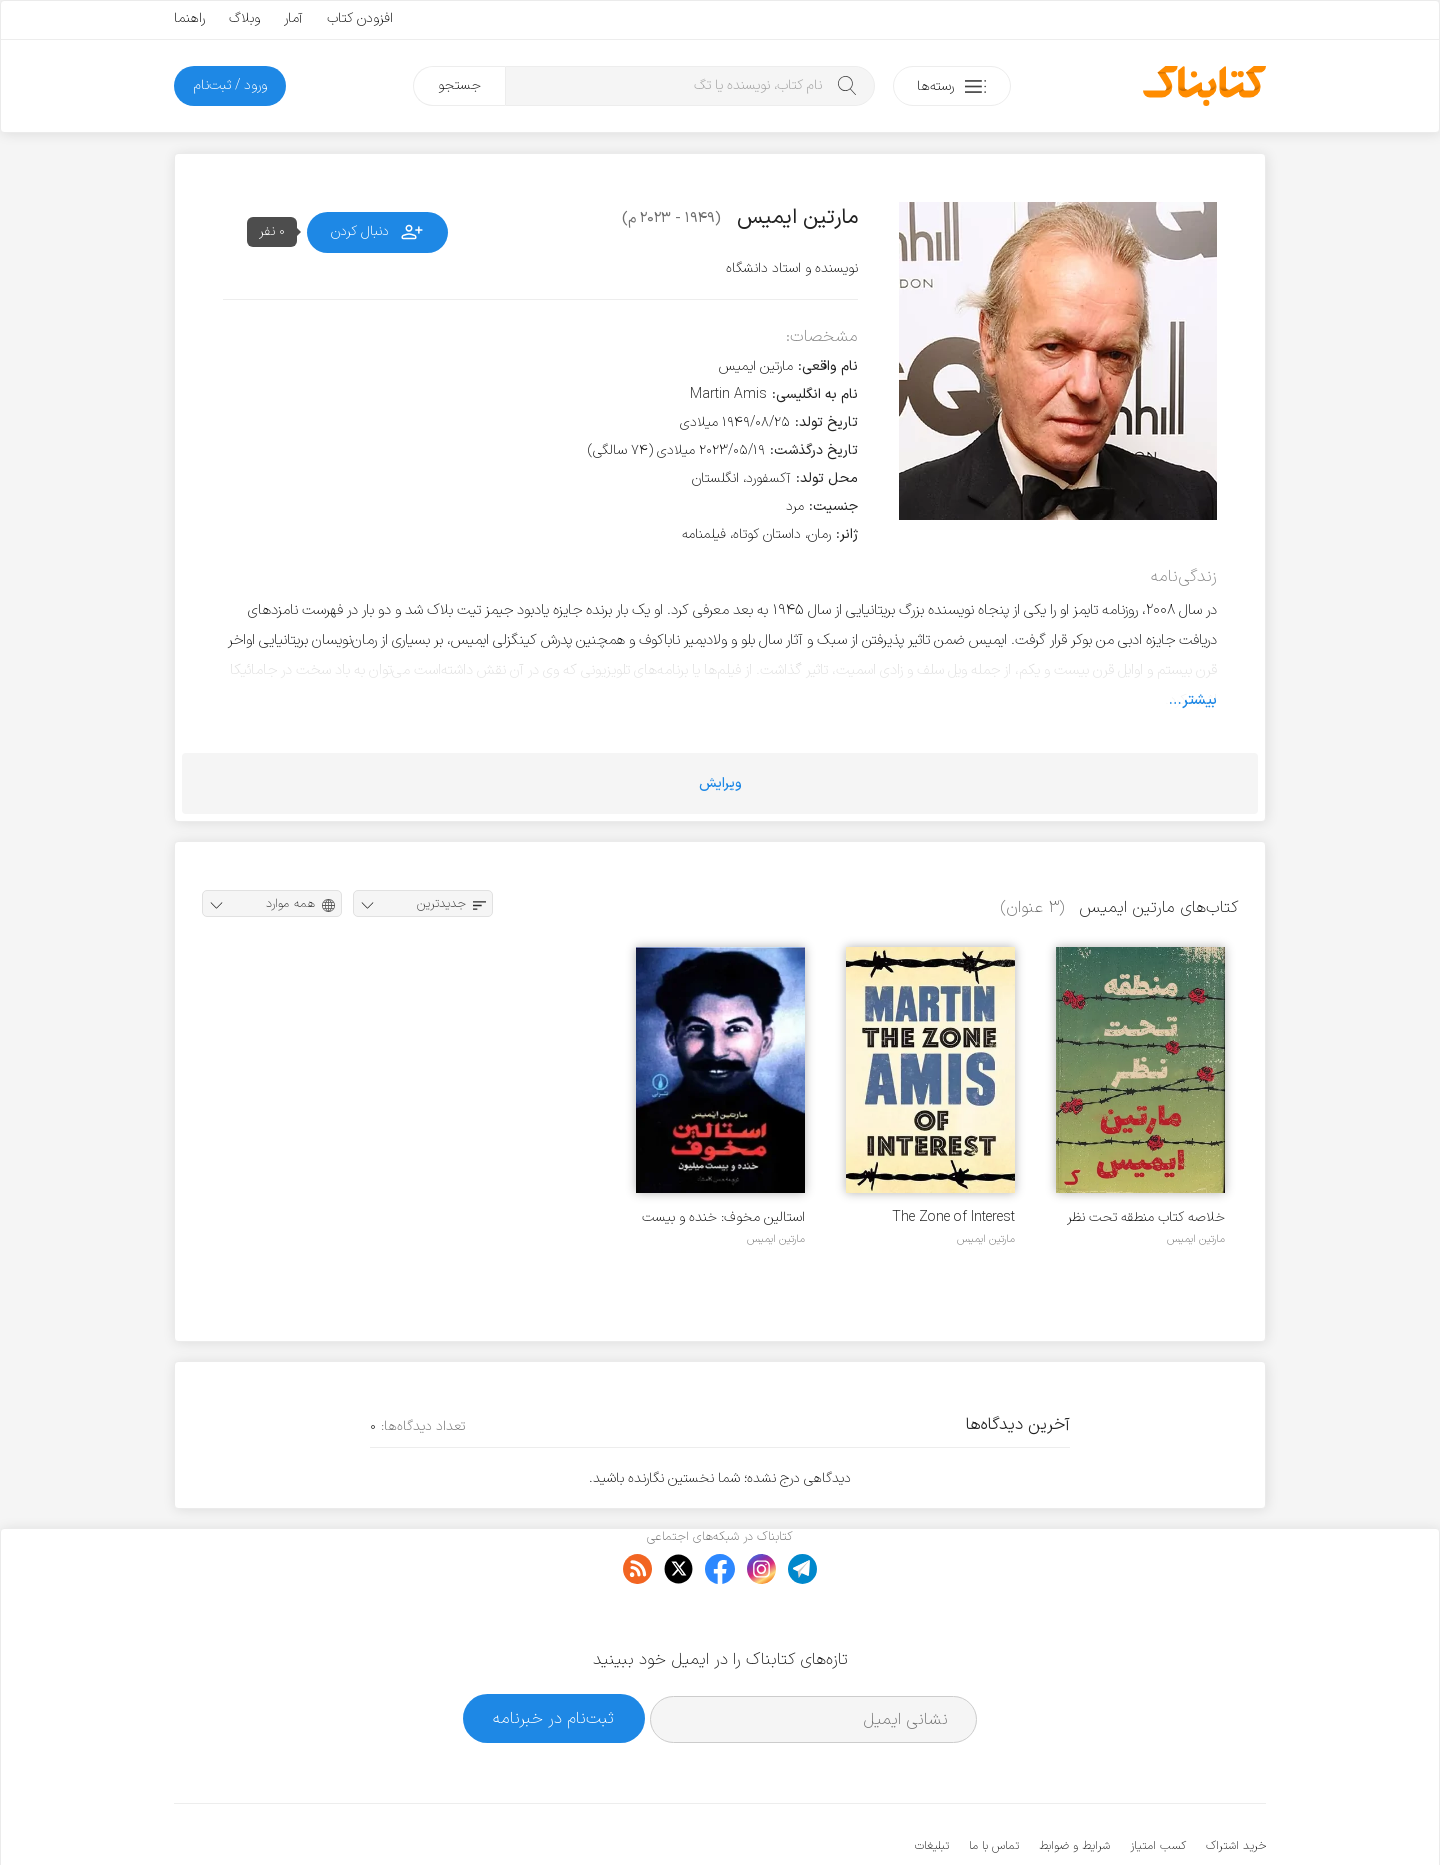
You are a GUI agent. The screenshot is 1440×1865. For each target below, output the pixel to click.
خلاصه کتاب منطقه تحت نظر (1146, 1217)
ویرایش (720, 783)
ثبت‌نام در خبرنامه (553, 1656)
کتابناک (1160, 1816)
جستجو (459, 85)
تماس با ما (994, 1785)
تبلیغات (932, 1785)
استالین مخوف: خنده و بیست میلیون (723, 1217)
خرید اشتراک (1236, 1785)
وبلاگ (244, 18)
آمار (293, 18)
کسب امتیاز (1158, 1785)
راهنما (189, 18)
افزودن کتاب (360, 18)
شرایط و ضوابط (1074, 1785)
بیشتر (1199, 700)
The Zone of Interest (953, 1217)
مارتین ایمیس (1196, 1239)
